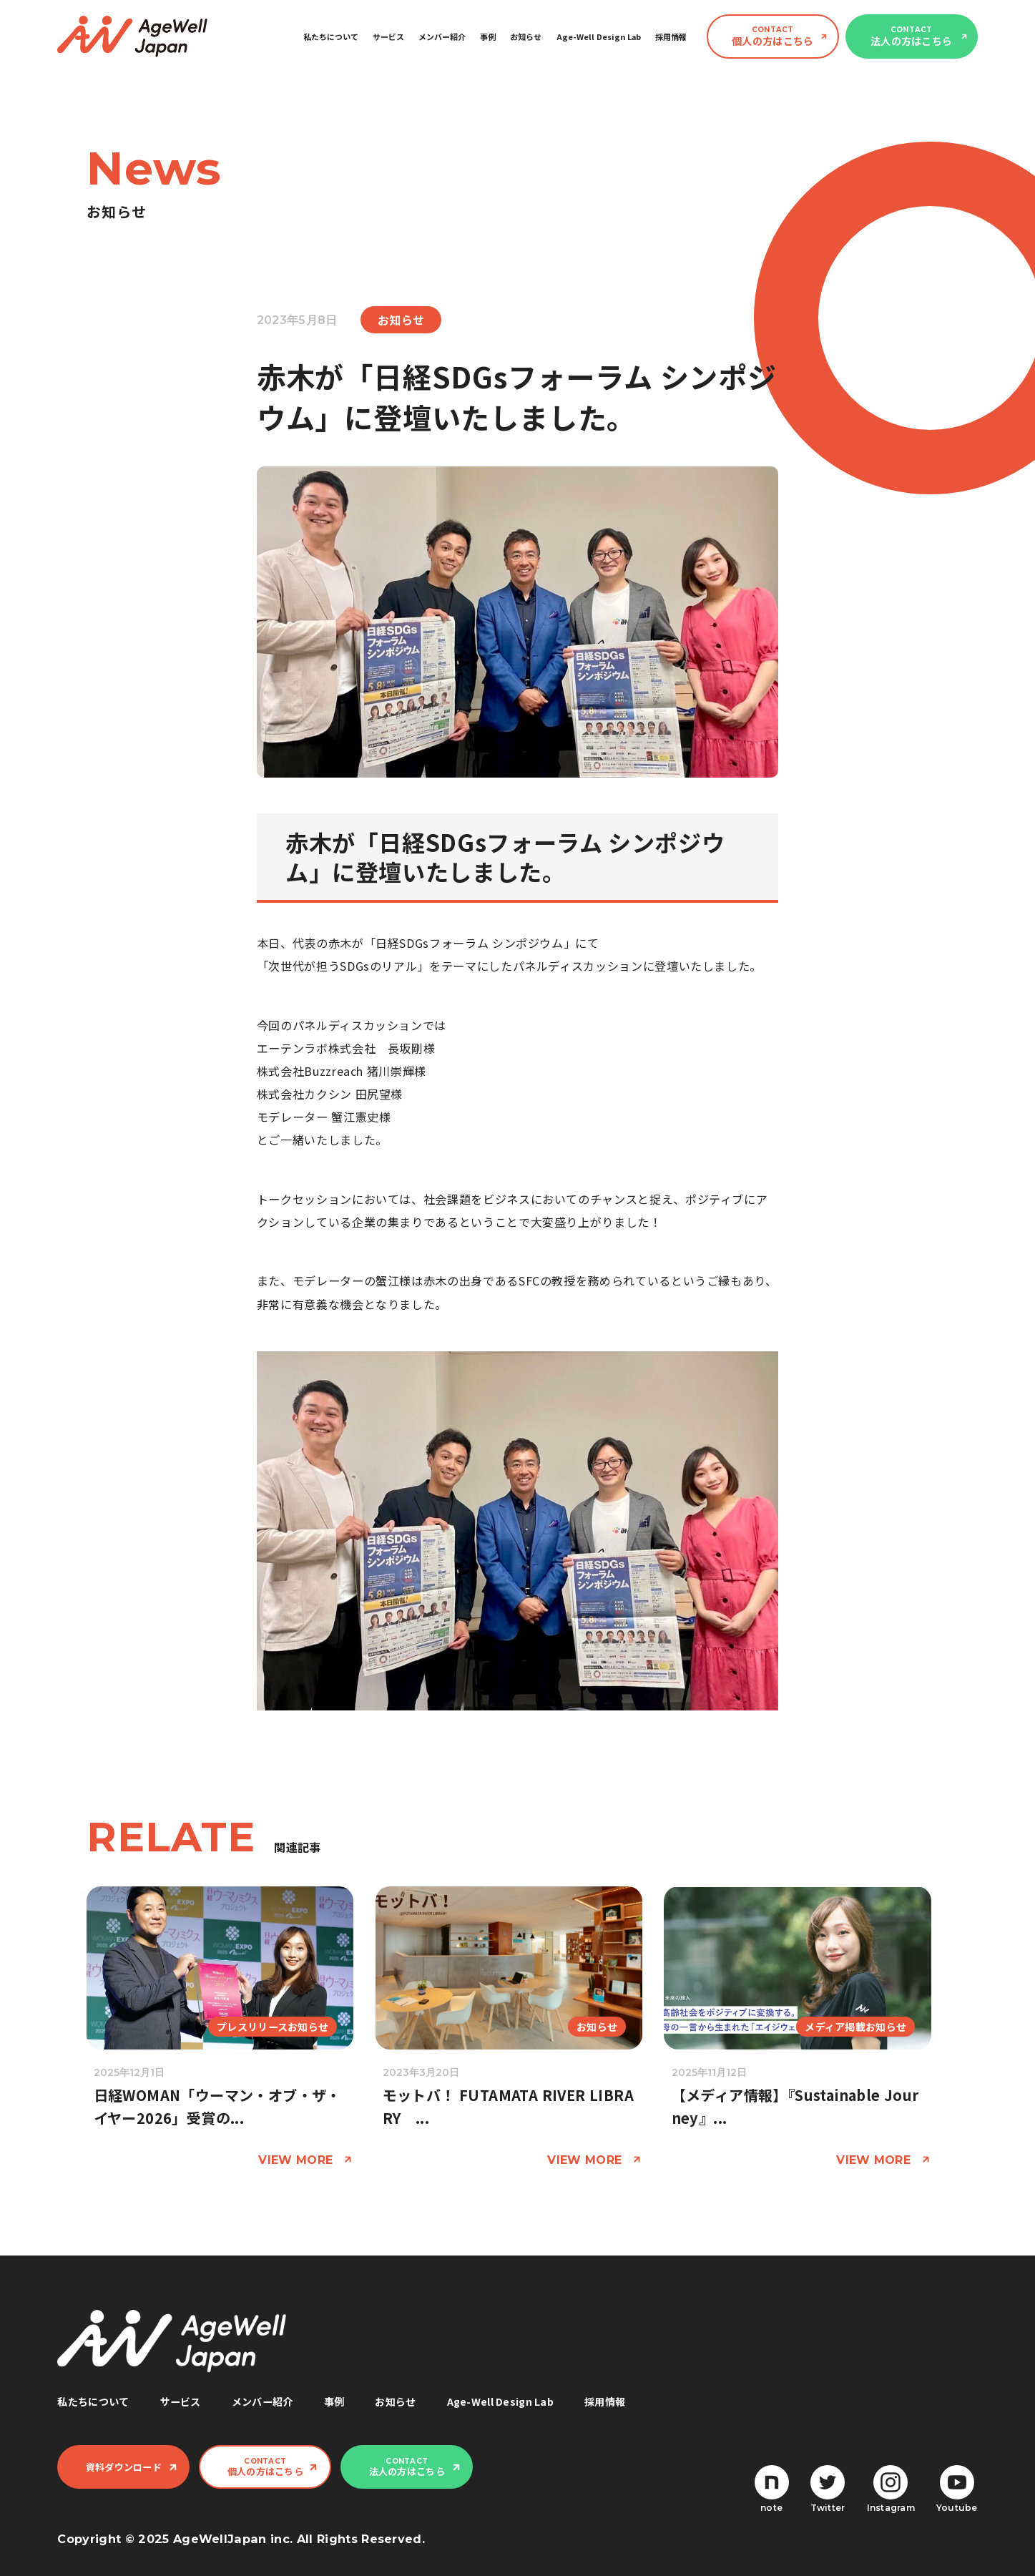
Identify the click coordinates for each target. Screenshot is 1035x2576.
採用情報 (671, 36)
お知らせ (525, 36)
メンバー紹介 (442, 36)
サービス (388, 36)
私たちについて (330, 36)
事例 (488, 36)
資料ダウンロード (124, 2467)
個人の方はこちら (772, 36)
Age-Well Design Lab (598, 36)
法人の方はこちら (911, 36)
